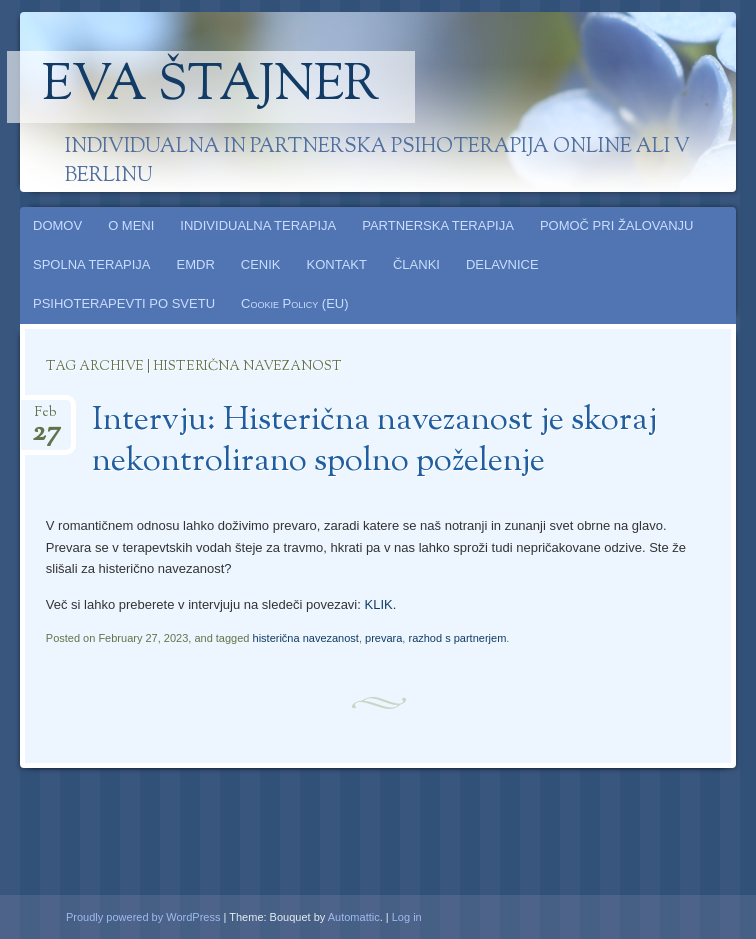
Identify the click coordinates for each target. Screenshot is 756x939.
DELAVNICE (502, 264)
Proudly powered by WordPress (143, 917)
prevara (383, 638)
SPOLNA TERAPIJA (92, 264)
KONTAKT (337, 264)
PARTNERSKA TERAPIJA (438, 225)
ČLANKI (416, 264)
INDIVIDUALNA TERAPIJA (258, 225)
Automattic (354, 917)
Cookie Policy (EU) (295, 303)
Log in (407, 917)
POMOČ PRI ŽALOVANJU (617, 225)
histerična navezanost (306, 638)
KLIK (378, 604)
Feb (46, 418)
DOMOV (57, 225)
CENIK (261, 264)
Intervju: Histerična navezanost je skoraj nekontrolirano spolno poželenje (374, 441)
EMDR (196, 264)
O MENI (131, 225)
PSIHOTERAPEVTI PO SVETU (124, 303)
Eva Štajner (211, 87)
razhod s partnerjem (457, 638)
